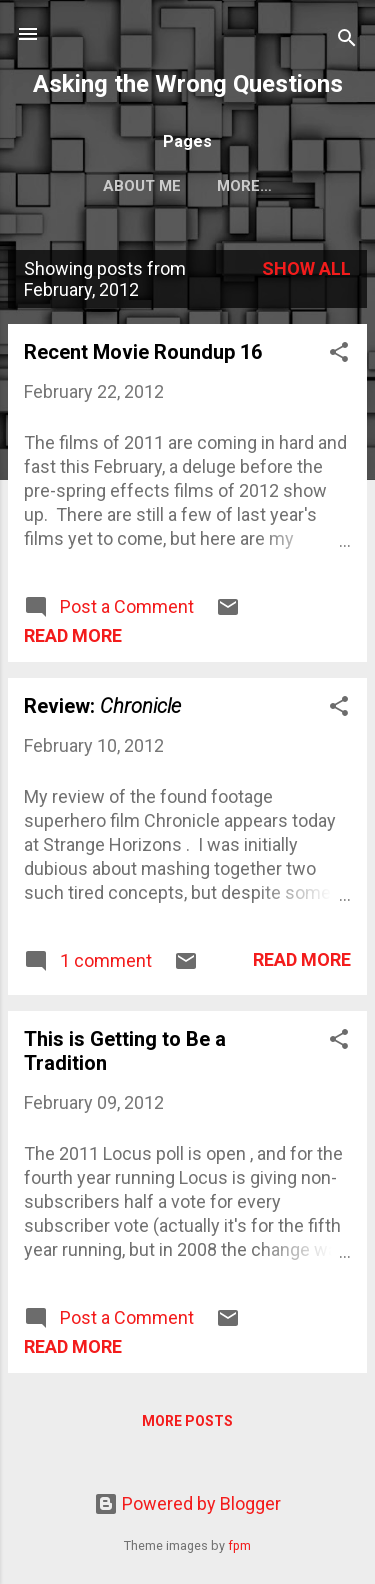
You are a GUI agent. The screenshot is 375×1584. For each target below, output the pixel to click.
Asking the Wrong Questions (188, 84)
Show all (306, 268)
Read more (73, 635)
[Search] (347, 40)
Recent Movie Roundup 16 (143, 352)
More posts (187, 1421)
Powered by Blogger (187, 1503)
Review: (102, 706)
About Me (142, 186)
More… (244, 186)
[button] (339, 355)
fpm (239, 1545)
